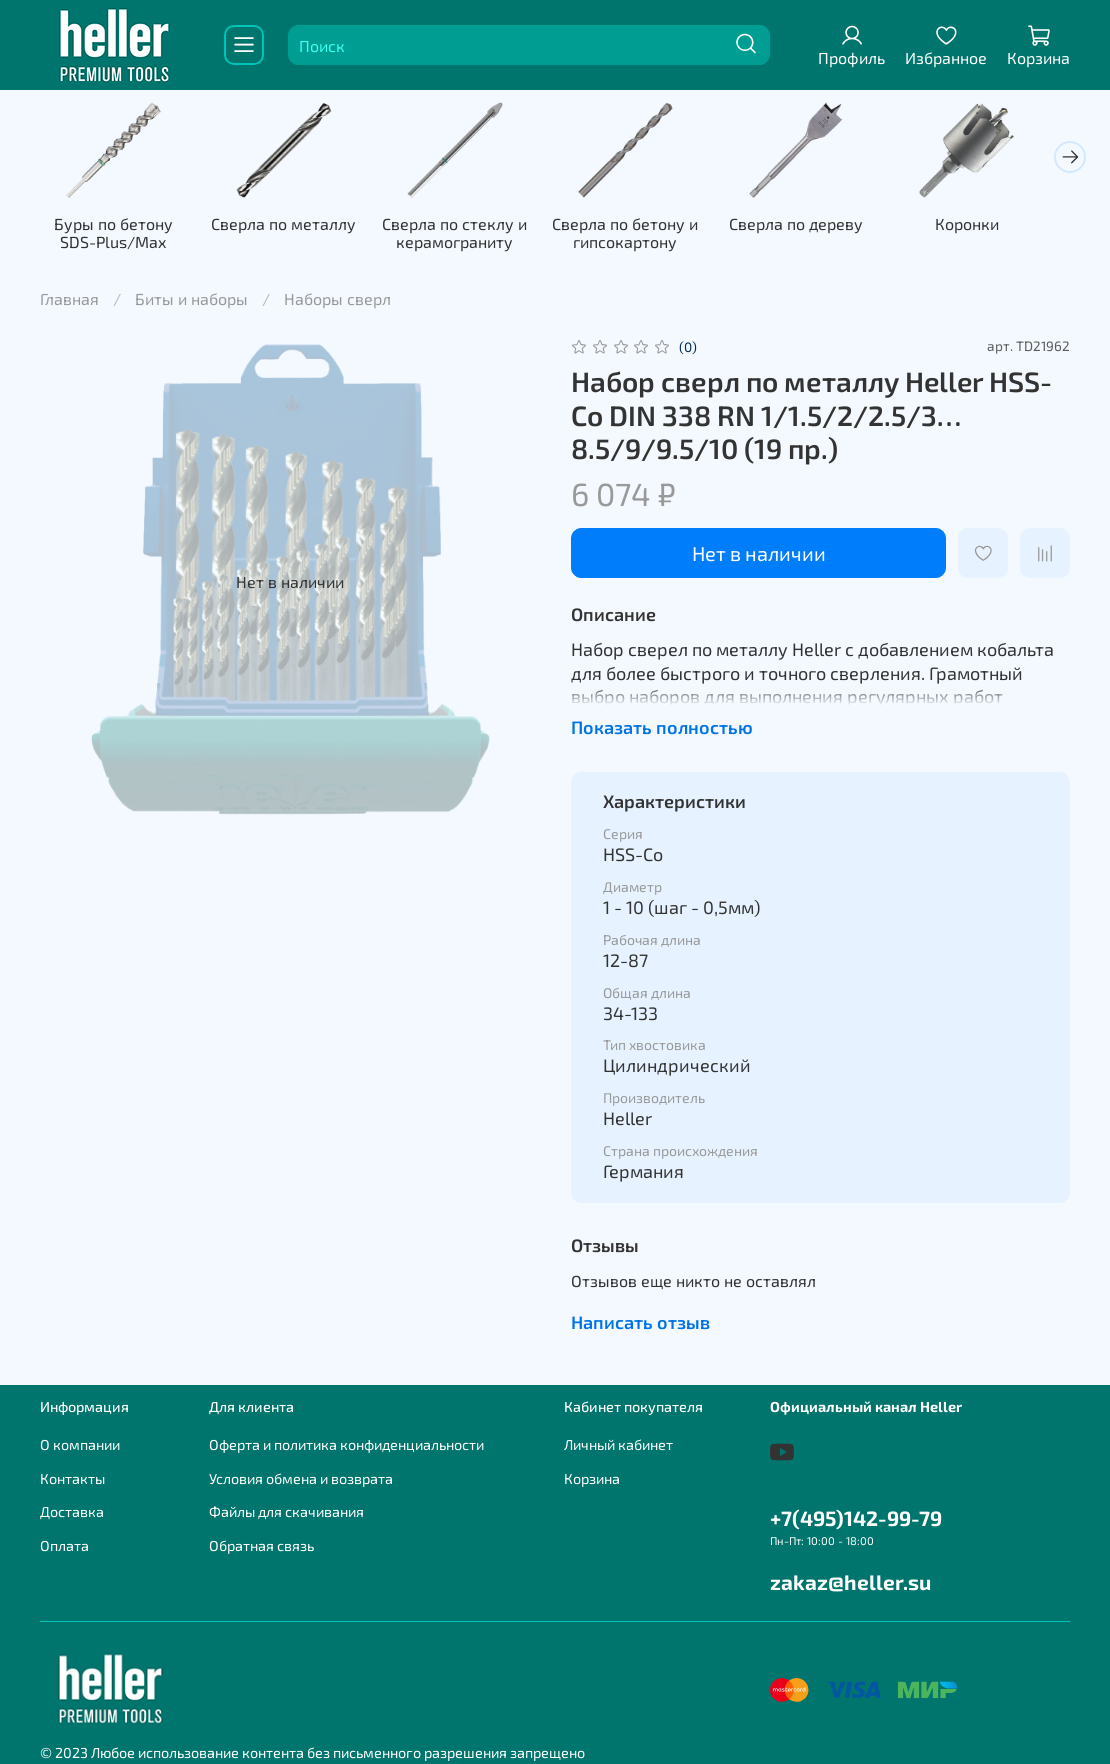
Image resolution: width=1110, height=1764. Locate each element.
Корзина (592, 1478)
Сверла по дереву (818, 226)
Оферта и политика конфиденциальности (346, 1444)
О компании (80, 1444)
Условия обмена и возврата (301, 1478)
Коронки (994, 226)
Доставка (72, 1511)
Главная (69, 301)
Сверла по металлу (291, 226)
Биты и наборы (191, 301)
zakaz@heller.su (850, 1581)
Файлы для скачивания (286, 1511)
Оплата (64, 1545)
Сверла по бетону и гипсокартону (643, 235)
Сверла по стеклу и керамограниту (467, 235)
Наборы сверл (337, 301)
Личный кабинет (618, 1444)
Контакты (72, 1478)
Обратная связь (261, 1545)
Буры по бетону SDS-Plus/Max (115, 235)
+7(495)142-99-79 (856, 1517)
